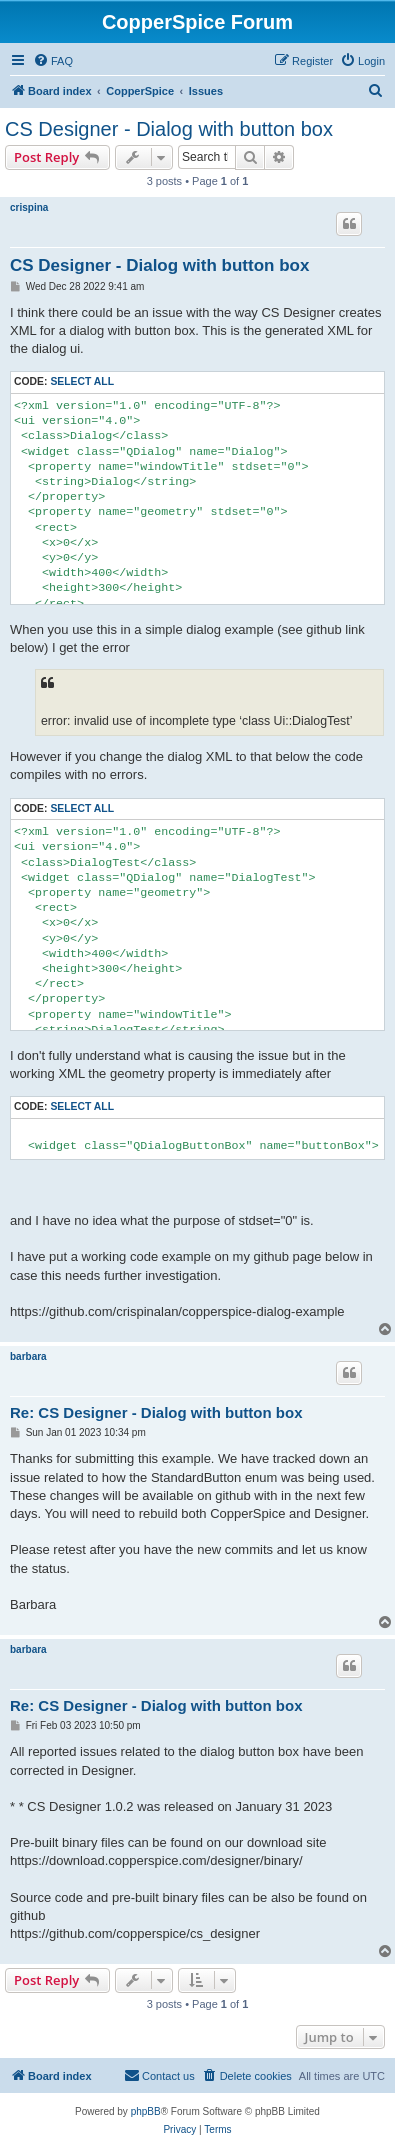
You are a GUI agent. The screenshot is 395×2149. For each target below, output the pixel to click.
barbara (28, 1356)
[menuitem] (53, 61)
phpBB (146, 2111)
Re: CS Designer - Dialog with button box (156, 1412)
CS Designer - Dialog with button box (169, 129)
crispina (29, 207)
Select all (82, 381)
